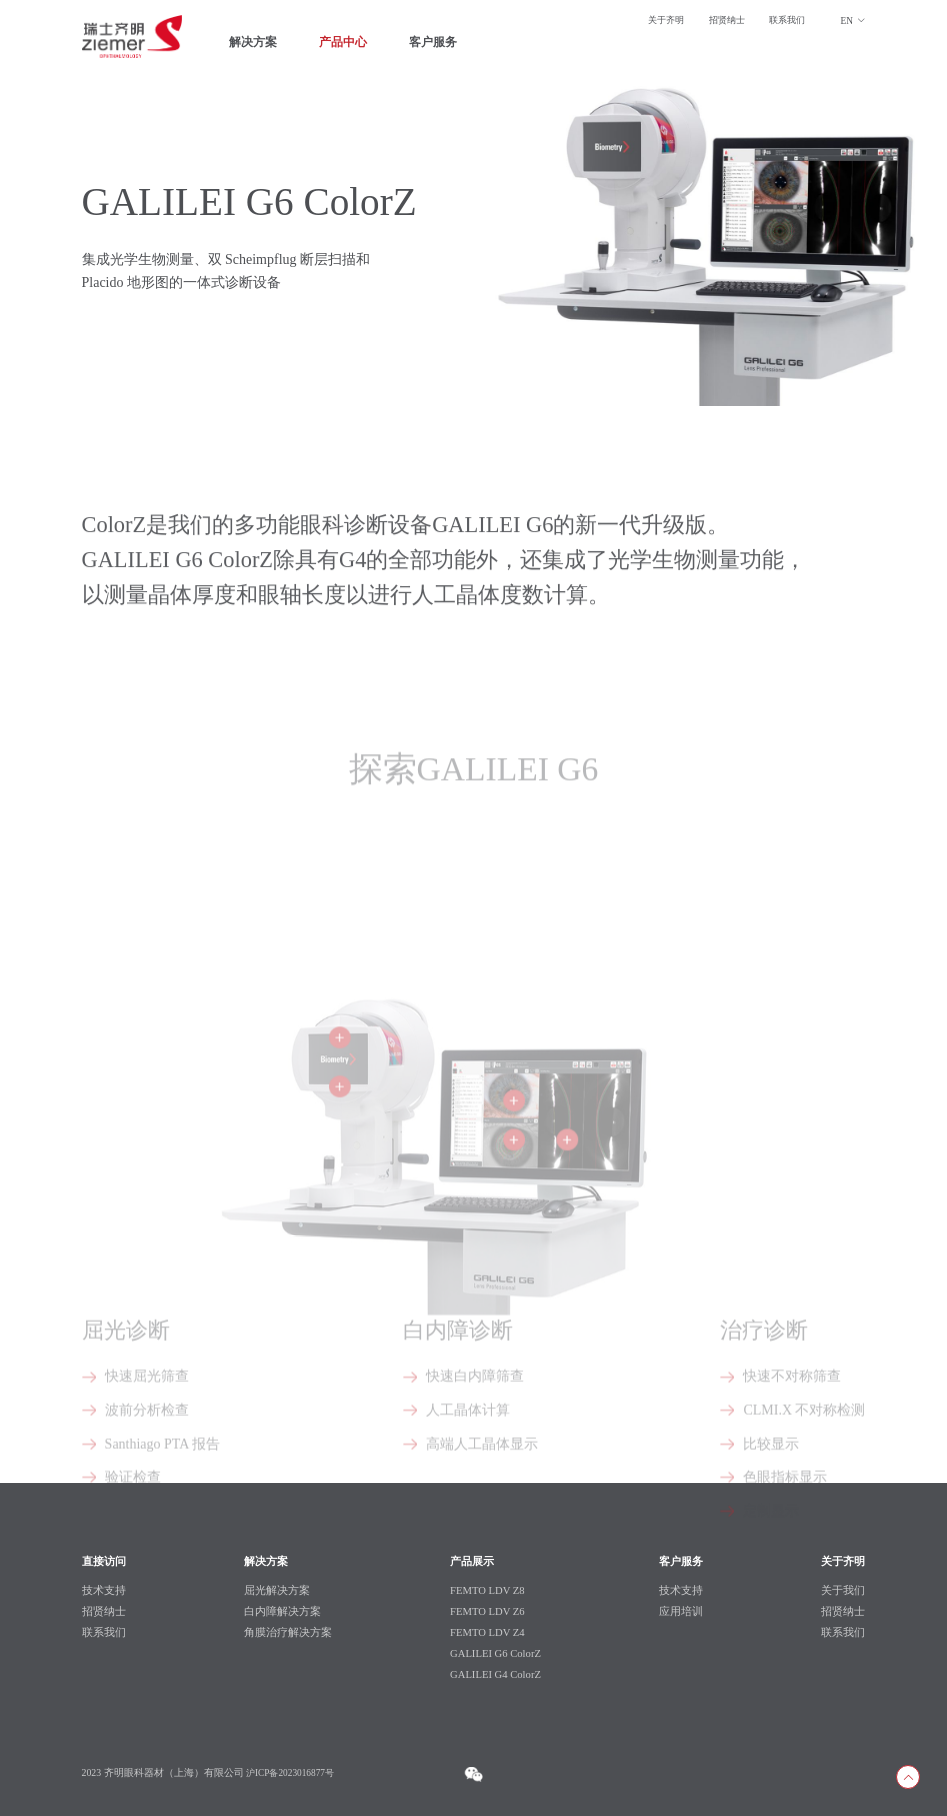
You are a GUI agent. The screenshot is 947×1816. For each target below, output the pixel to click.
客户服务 (443, 45)
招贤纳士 (721, 21)
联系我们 (785, 21)
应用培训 (682, 1611)
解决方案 (255, 45)
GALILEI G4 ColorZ (496, 1674)
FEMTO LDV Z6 (487, 1611)
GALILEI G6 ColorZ (496, 1653)
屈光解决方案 (276, 1590)
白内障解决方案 (281, 1611)
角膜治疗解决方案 (287, 1632)
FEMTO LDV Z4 (487, 1632)
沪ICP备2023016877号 (293, 1772)
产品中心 (349, 45)
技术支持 (682, 1590)
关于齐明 (656, 21)
